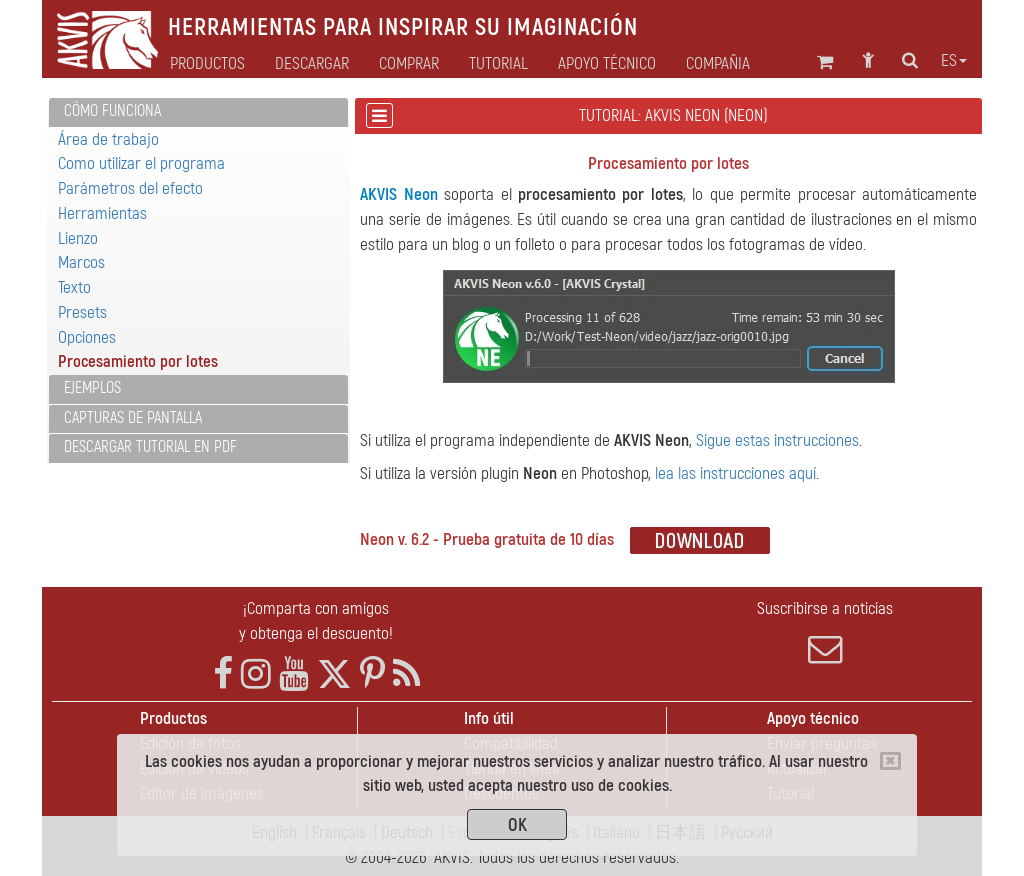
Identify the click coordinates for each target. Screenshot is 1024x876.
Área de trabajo (108, 139)
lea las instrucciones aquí (735, 473)
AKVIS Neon (398, 194)
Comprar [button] (409, 64)
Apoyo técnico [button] (607, 64)
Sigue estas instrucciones (777, 440)
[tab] (198, 112)
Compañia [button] (718, 64)
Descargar (312, 64)
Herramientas (102, 213)
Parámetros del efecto (130, 188)
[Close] (890, 761)
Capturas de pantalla (133, 418)
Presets (82, 312)
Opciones (87, 337)
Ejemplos (92, 388)
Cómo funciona (112, 111)
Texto (74, 287)
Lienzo (78, 238)
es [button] (954, 61)
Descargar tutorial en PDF (150, 447)
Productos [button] (207, 64)
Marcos (81, 262)
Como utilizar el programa (141, 163)
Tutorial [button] (498, 64)
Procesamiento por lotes (138, 361)
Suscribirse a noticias (825, 632)
